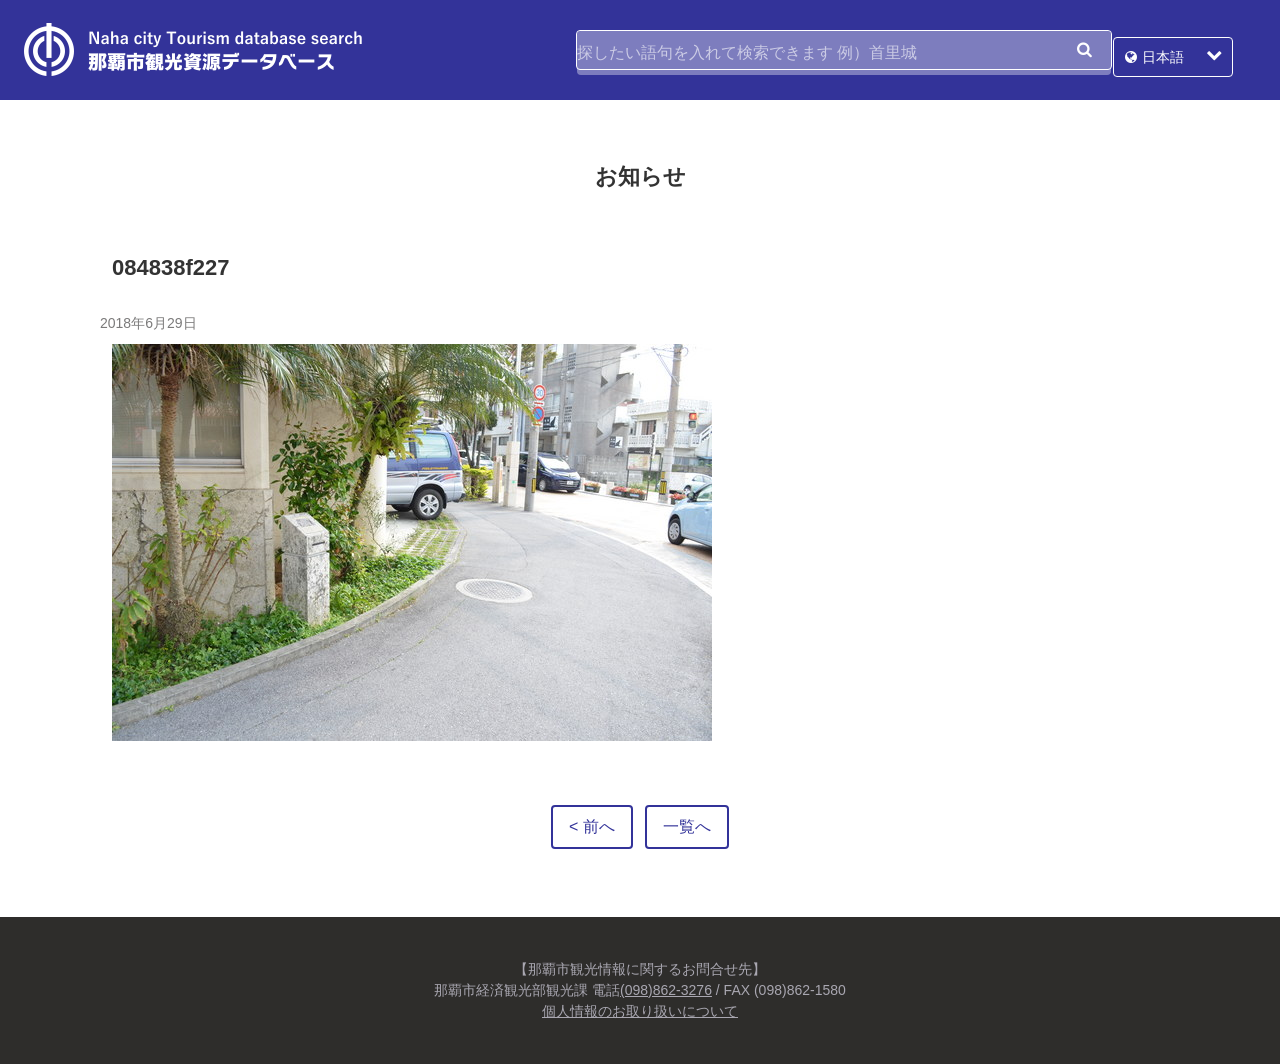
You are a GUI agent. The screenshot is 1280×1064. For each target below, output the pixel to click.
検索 (1084, 50)
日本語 (1186, 50)
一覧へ (687, 826)
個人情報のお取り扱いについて (640, 1011)
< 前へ (592, 826)
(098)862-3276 (666, 990)
